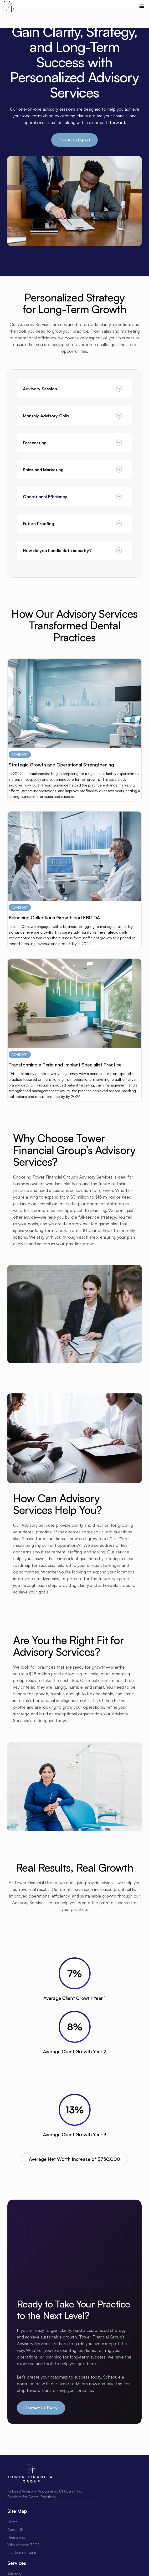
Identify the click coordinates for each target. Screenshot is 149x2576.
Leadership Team (21, 2552)
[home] (9, 6)
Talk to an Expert (74, 140)
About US (15, 2529)
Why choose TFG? (23, 2544)
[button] (139, 6)
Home (12, 2521)
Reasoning (16, 2537)
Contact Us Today (41, 2407)
